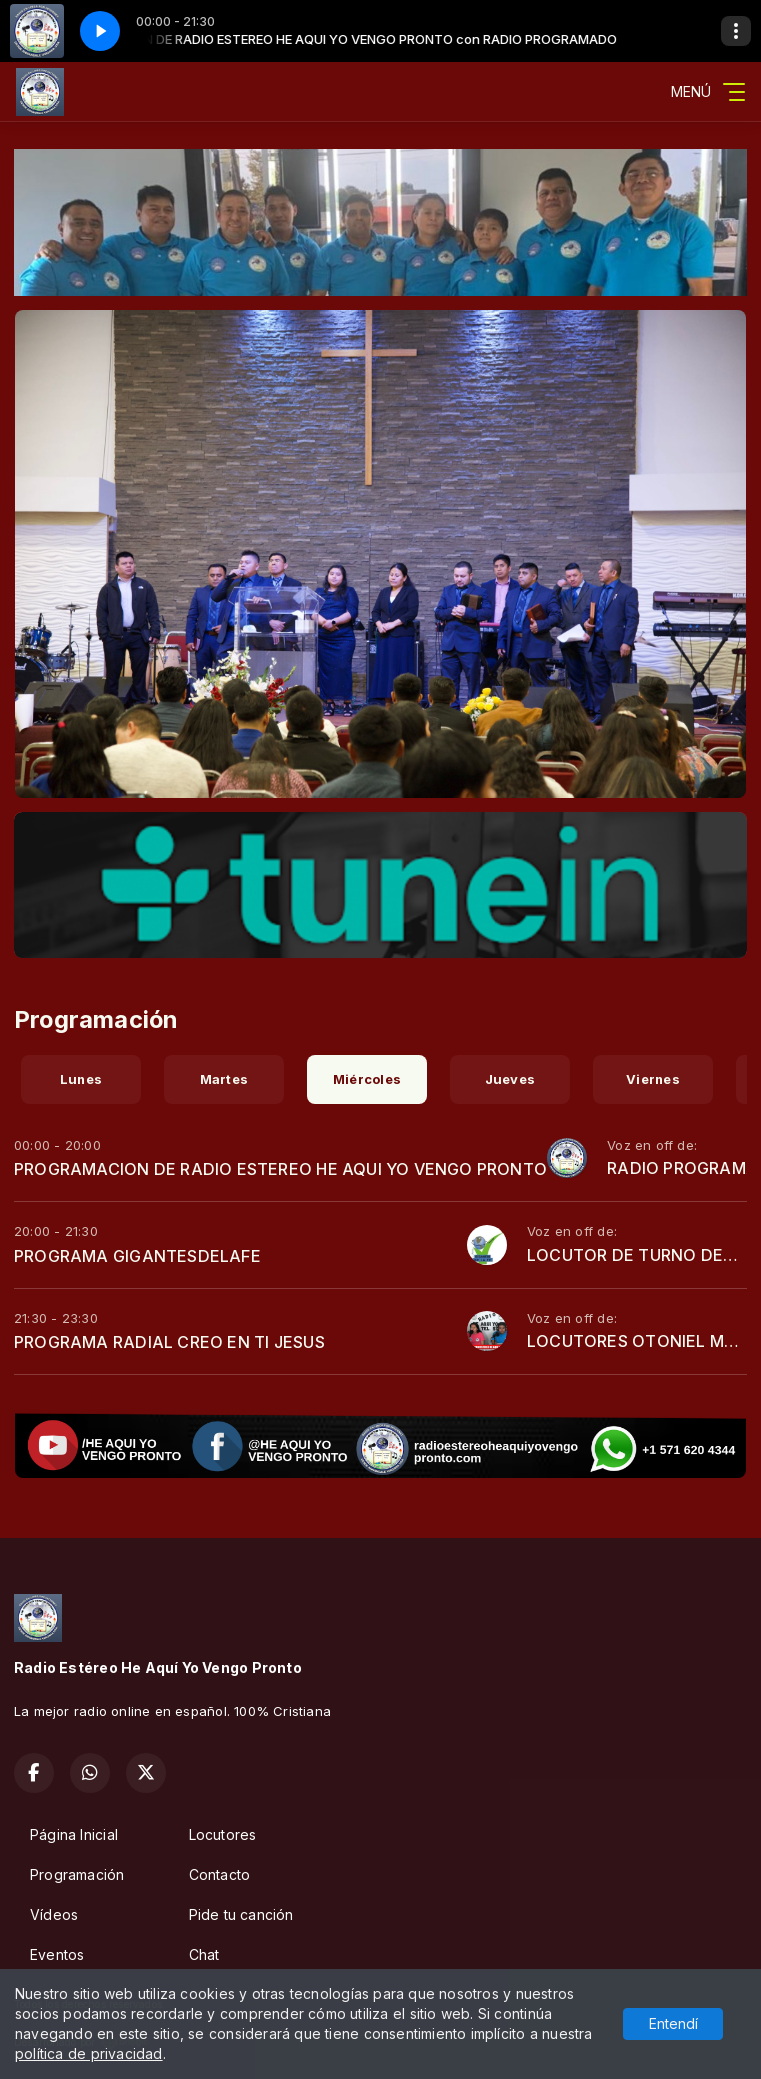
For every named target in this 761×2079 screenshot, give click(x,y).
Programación (77, 1874)
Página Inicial (74, 1834)
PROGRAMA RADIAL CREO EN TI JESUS (169, 1342)
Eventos (57, 1954)
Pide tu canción (241, 1914)
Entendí (673, 2023)
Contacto (220, 1874)
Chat (204, 1954)
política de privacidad (89, 2053)
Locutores (223, 1834)
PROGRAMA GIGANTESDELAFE (137, 1256)
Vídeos (54, 1914)
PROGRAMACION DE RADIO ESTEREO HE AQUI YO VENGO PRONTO (280, 1169)
